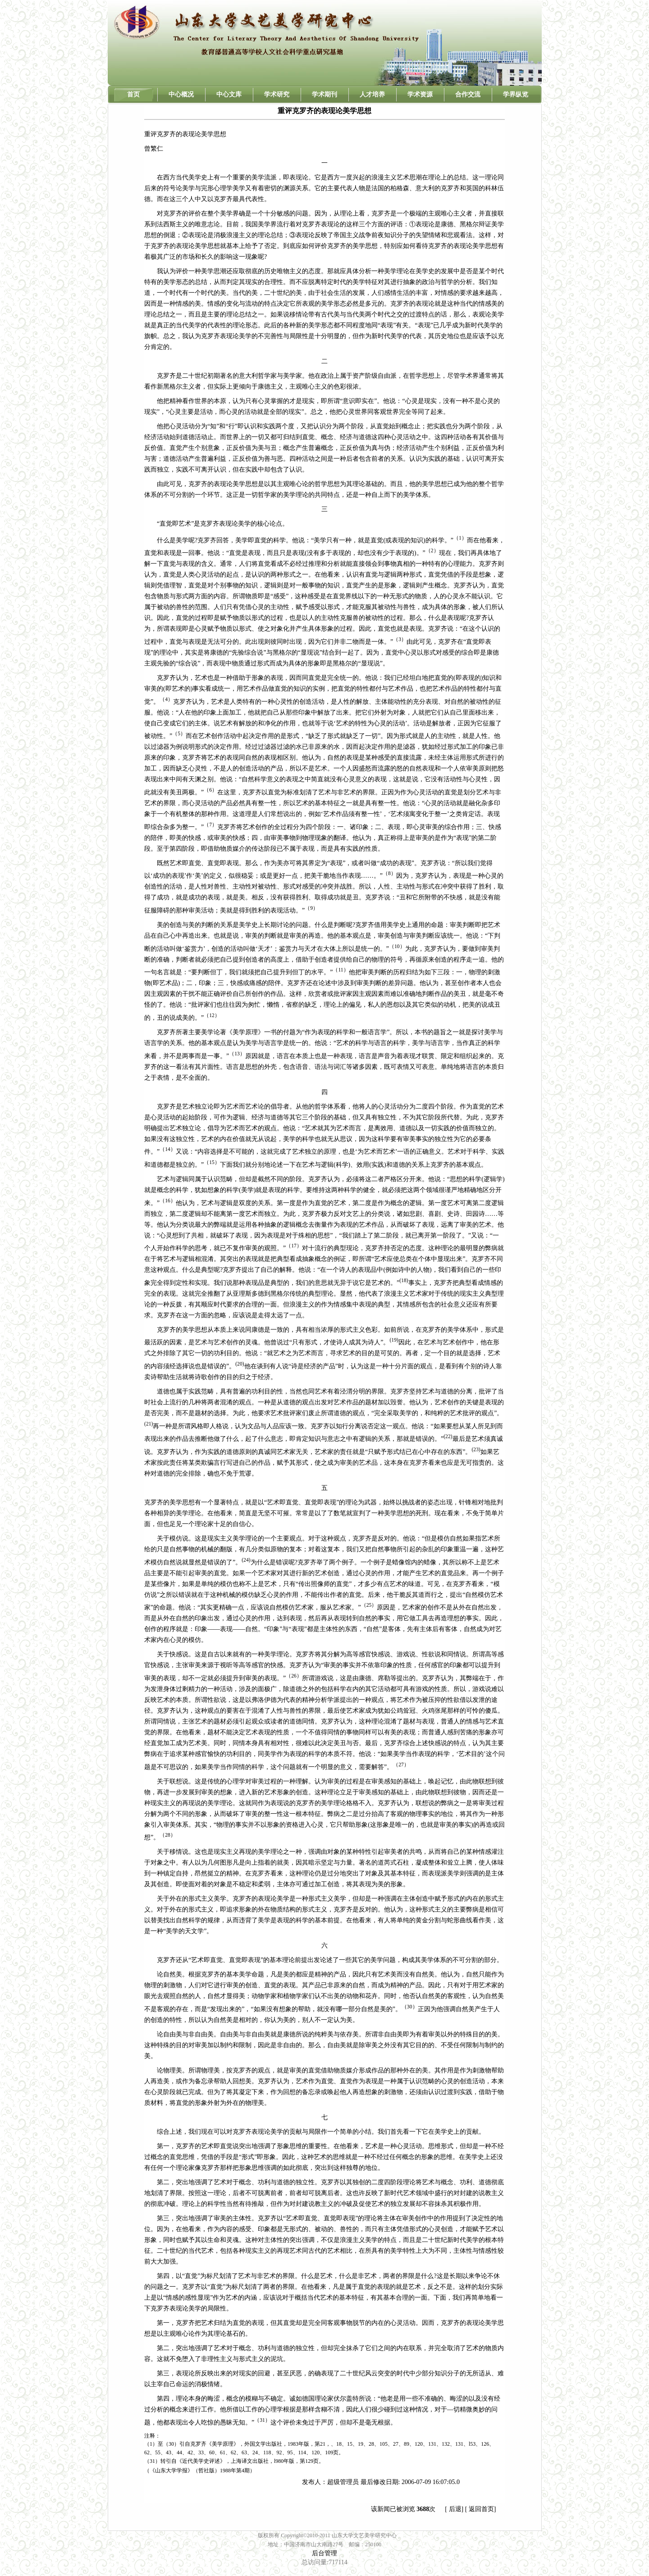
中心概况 (181, 94)
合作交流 (467, 94)
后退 (455, 2509)
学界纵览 (515, 94)
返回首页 (481, 2509)
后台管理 (324, 2553)
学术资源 (420, 94)
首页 (133, 94)
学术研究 (276, 94)
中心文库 (229, 94)
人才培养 (372, 94)
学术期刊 (324, 94)
